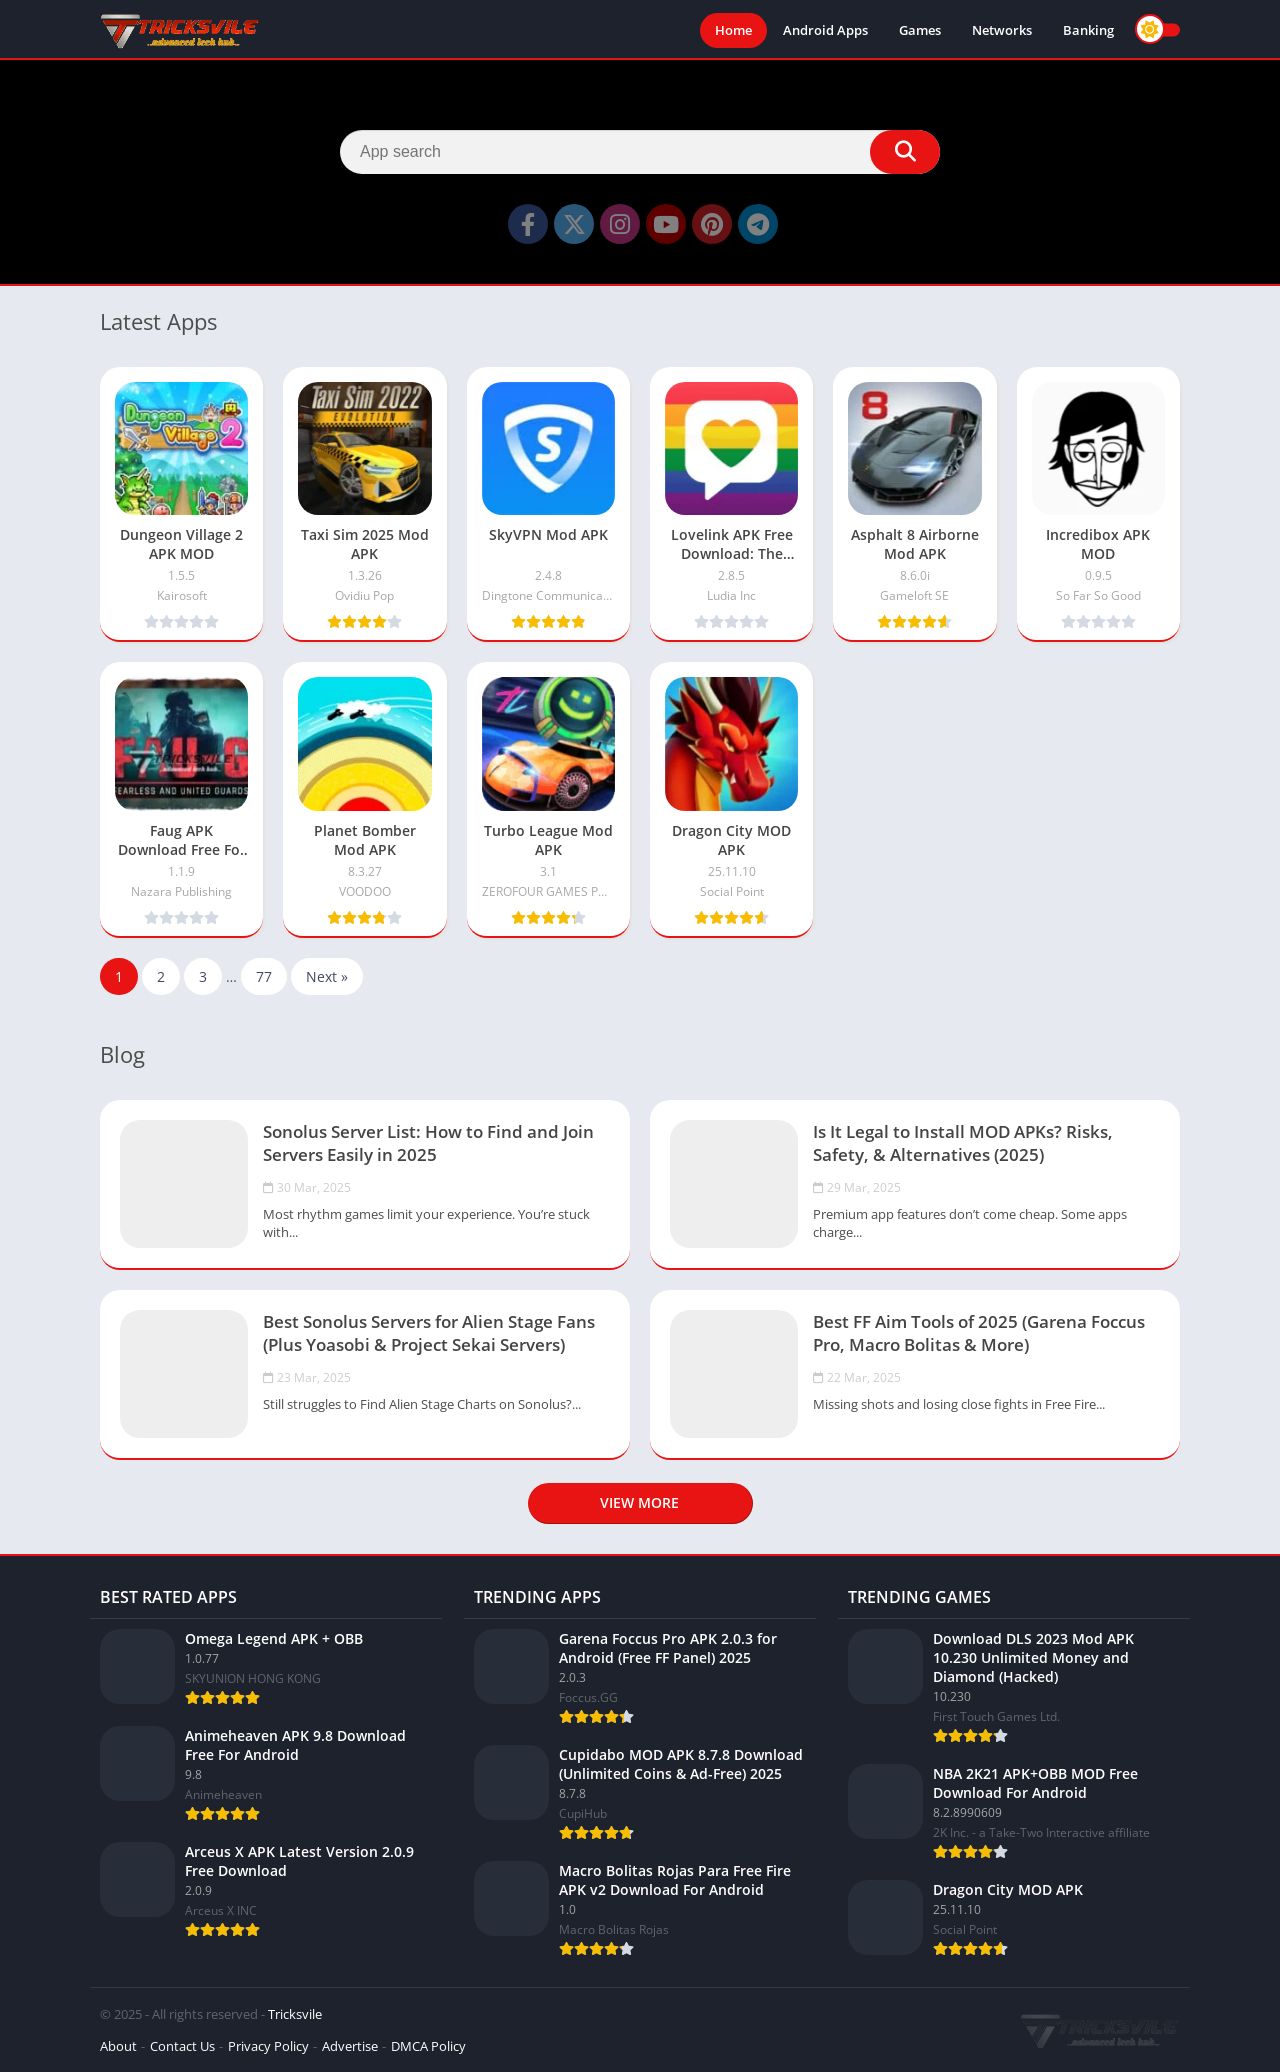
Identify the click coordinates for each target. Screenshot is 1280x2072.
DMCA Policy (428, 2046)
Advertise (350, 2046)
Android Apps (825, 30)
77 (264, 976)
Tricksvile (295, 2014)
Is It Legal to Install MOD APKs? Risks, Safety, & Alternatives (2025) (963, 1143)
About (118, 2046)
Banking (1088, 30)
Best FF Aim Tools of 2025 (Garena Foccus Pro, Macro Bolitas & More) (979, 1333)
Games (920, 30)
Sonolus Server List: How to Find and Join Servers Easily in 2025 (428, 1143)
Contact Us (182, 2046)
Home (733, 30)
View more (639, 1502)
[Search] (640, 152)
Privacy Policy (268, 2046)
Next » (327, 976)
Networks (1002, 30)
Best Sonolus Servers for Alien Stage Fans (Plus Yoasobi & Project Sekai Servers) (429, 1333)
